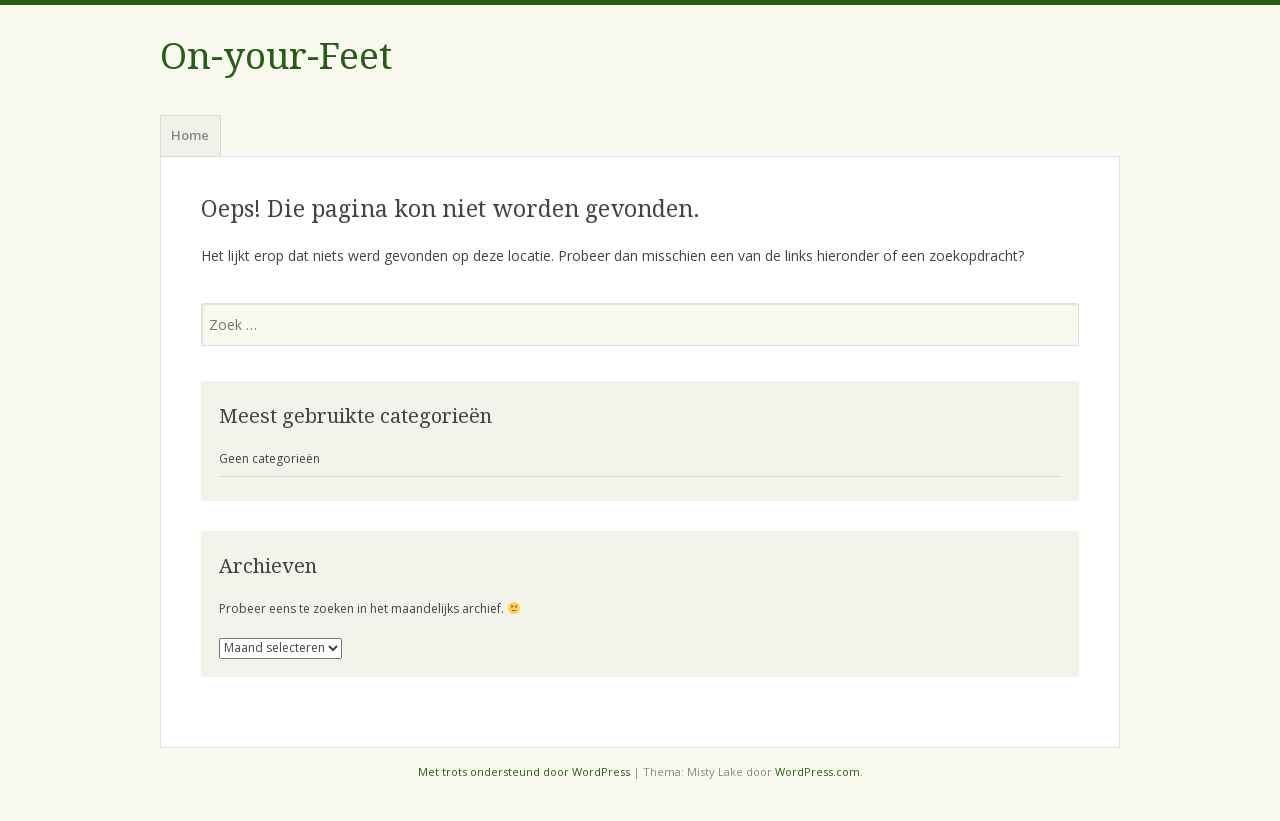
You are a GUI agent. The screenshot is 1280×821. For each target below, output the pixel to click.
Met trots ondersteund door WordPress (524, 771)
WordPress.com (817, 771)
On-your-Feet (276, 56)
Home (190, 135)
